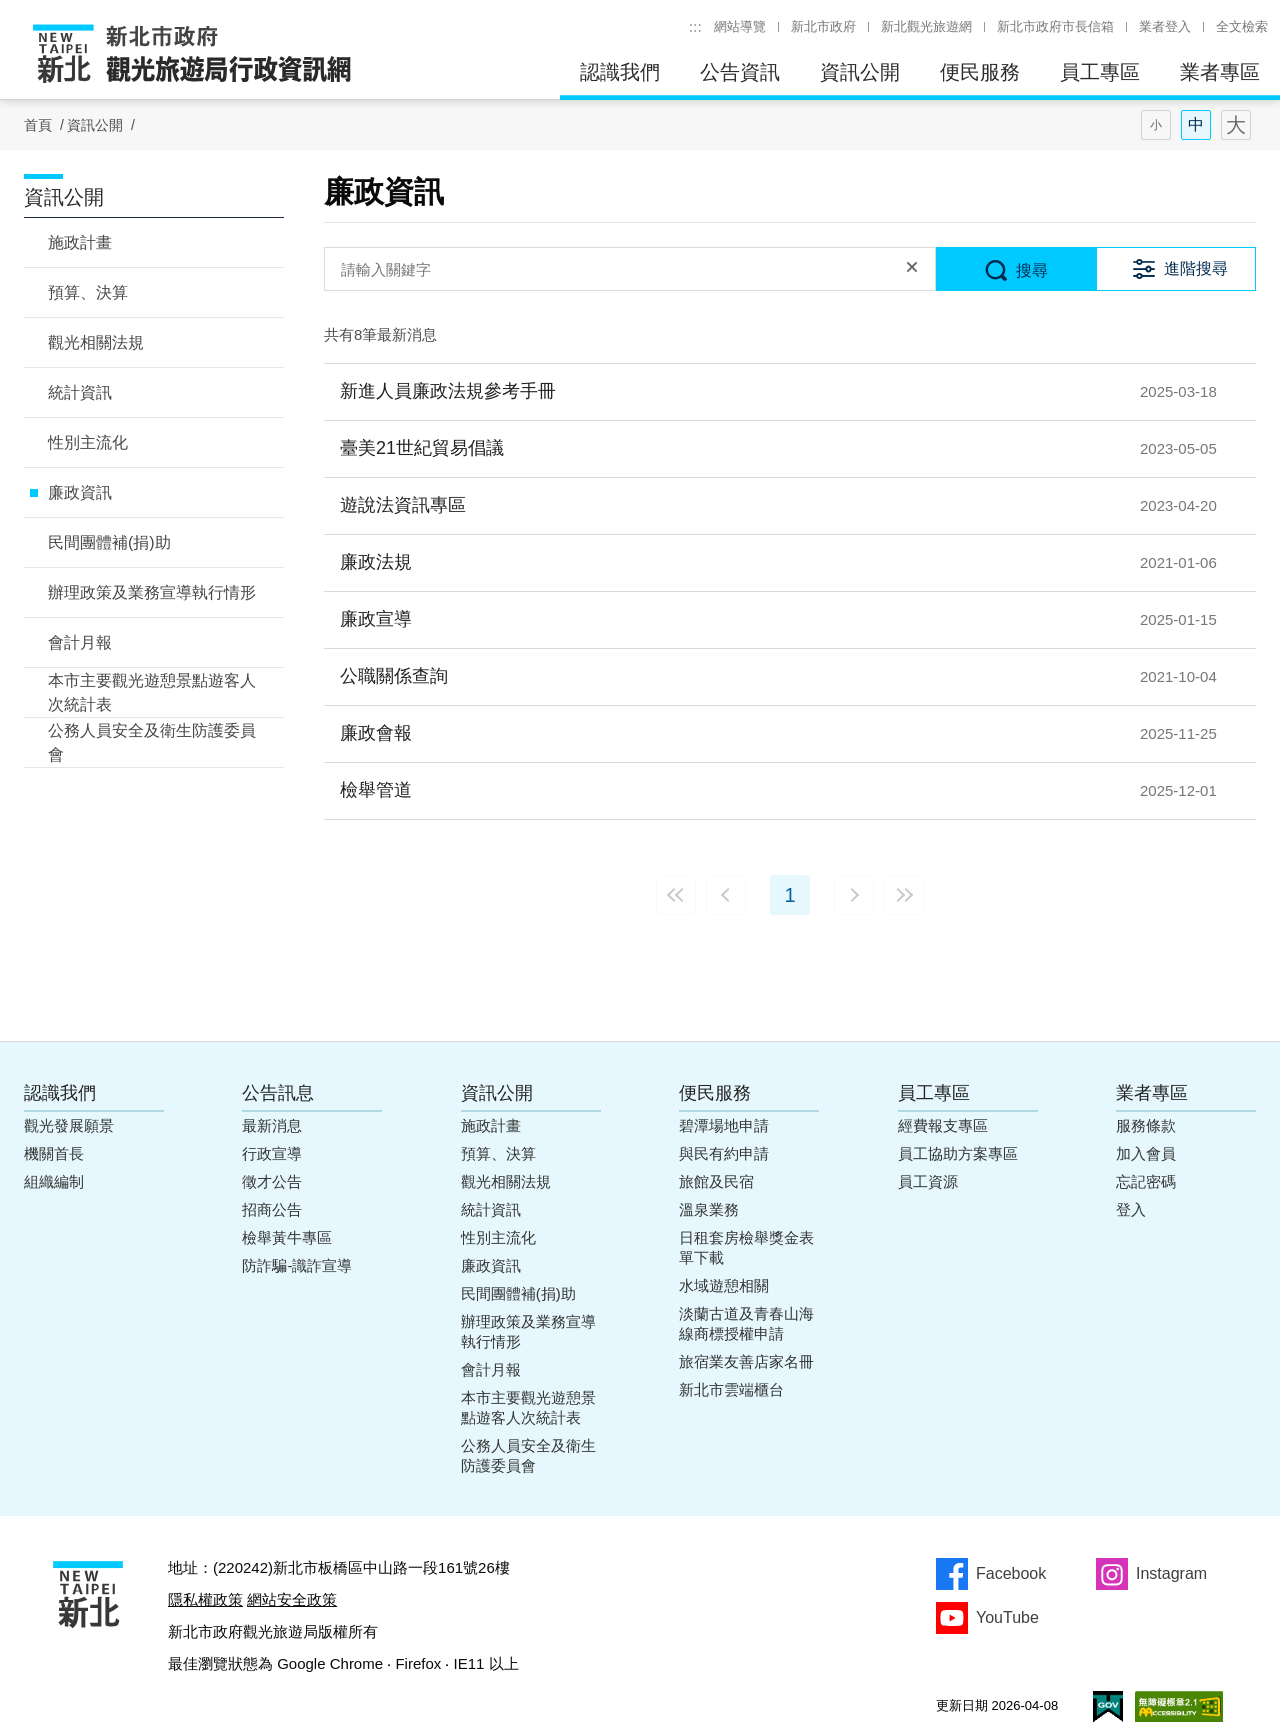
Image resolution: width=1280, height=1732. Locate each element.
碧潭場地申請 (724, 1125)
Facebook (1011, 1573)
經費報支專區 (943, 1125)
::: (695, 26)
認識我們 (620, 72)
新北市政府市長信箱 (1055, 26)
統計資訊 (80, 392)
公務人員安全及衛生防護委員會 (152, 742)
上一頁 (726, 895)
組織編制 (54, 1181)
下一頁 (854, 895)
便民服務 (980, 72)
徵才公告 (272, 1181)
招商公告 (272, 1209)
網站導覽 (740, 26)
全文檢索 (1242, 26)
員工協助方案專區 (958, 1153)
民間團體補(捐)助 (109, 542)
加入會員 (1146, 1153)
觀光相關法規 (96, 342)
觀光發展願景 (69, 1125)
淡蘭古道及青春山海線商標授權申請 (746, 1323)
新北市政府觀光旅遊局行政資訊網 (192, 55)
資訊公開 (860, 72)
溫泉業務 (709, 1209)
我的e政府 (1108, 1706)
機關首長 (54, 1153)
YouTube (1007, 1617)
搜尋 (1032, 270)
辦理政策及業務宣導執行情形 (152, 592)
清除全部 (912, 269)
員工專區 (1100, 72)
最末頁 (904, 895)
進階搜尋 (1196, 268)
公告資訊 (740, 72)
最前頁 (676, 895)
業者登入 (1165, 26)
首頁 (38, 125)
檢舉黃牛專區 (287, 1237)
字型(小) (1156, 125)
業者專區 (1220, 72)
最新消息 (272, 1125)
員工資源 (928, 1181)
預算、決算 (88, 292)
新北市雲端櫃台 (731, 1389)
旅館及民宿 (716, 1181)
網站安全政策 (292, 1599)
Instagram (1171, 1573)
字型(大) (1236, 125)
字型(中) (1196, 125)
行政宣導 (272, 1153)
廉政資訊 (80, 492)
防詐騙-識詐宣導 (297, 1265)
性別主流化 (88, 442)
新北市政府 (823, 26)
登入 (1131, 1209)
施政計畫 (80, 242)
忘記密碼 (1146, 1181)
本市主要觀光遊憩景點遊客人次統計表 (152, 692)
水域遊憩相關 (724, 1285)
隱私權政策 (205, 1599)
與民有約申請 (724, 1153)
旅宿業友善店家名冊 (746, 1361)
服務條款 (1146, 1125)
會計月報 (80, 642)
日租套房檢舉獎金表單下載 (746, 1247)
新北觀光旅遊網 (926, 26)
